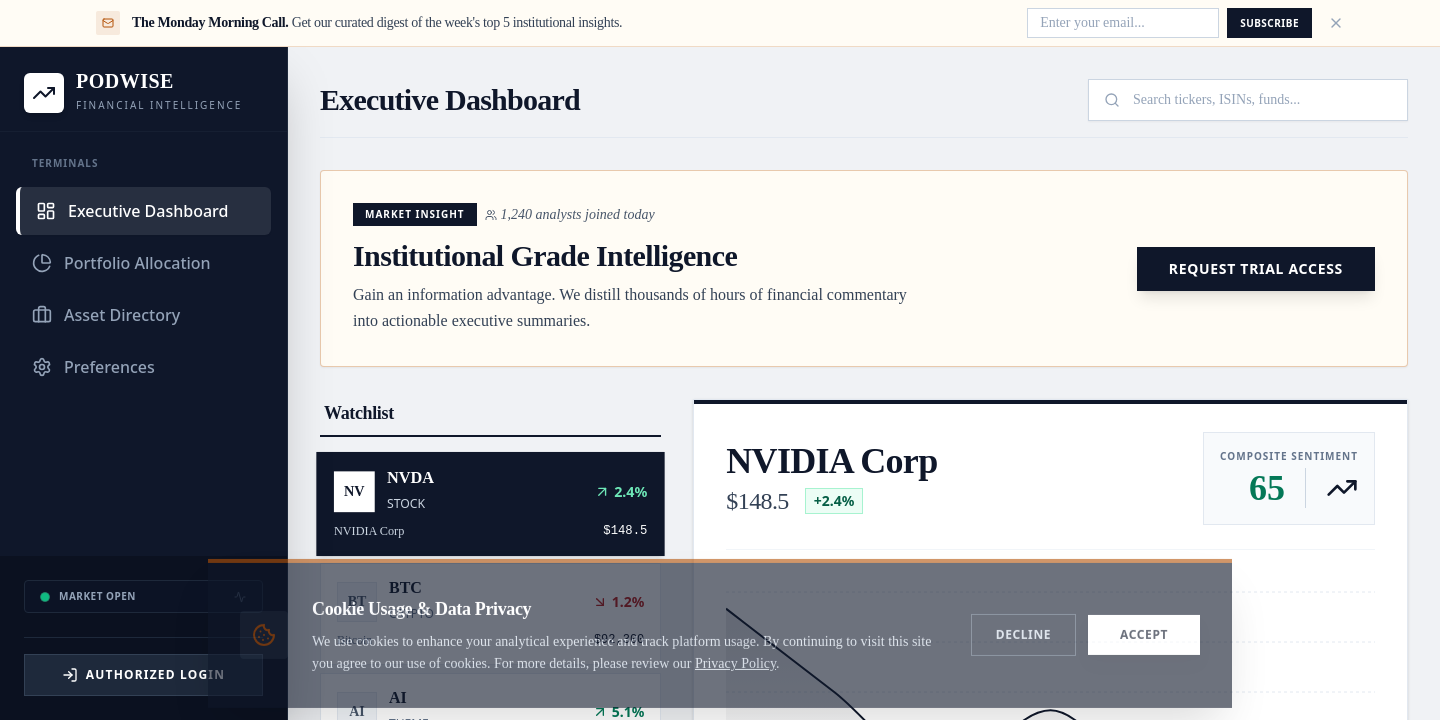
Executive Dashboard (132, 211)
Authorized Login (143, 674)
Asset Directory (106, 315)
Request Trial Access (1256, 268)
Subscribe (1269, 23)
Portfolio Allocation (121, 263)
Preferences (93, 367)
